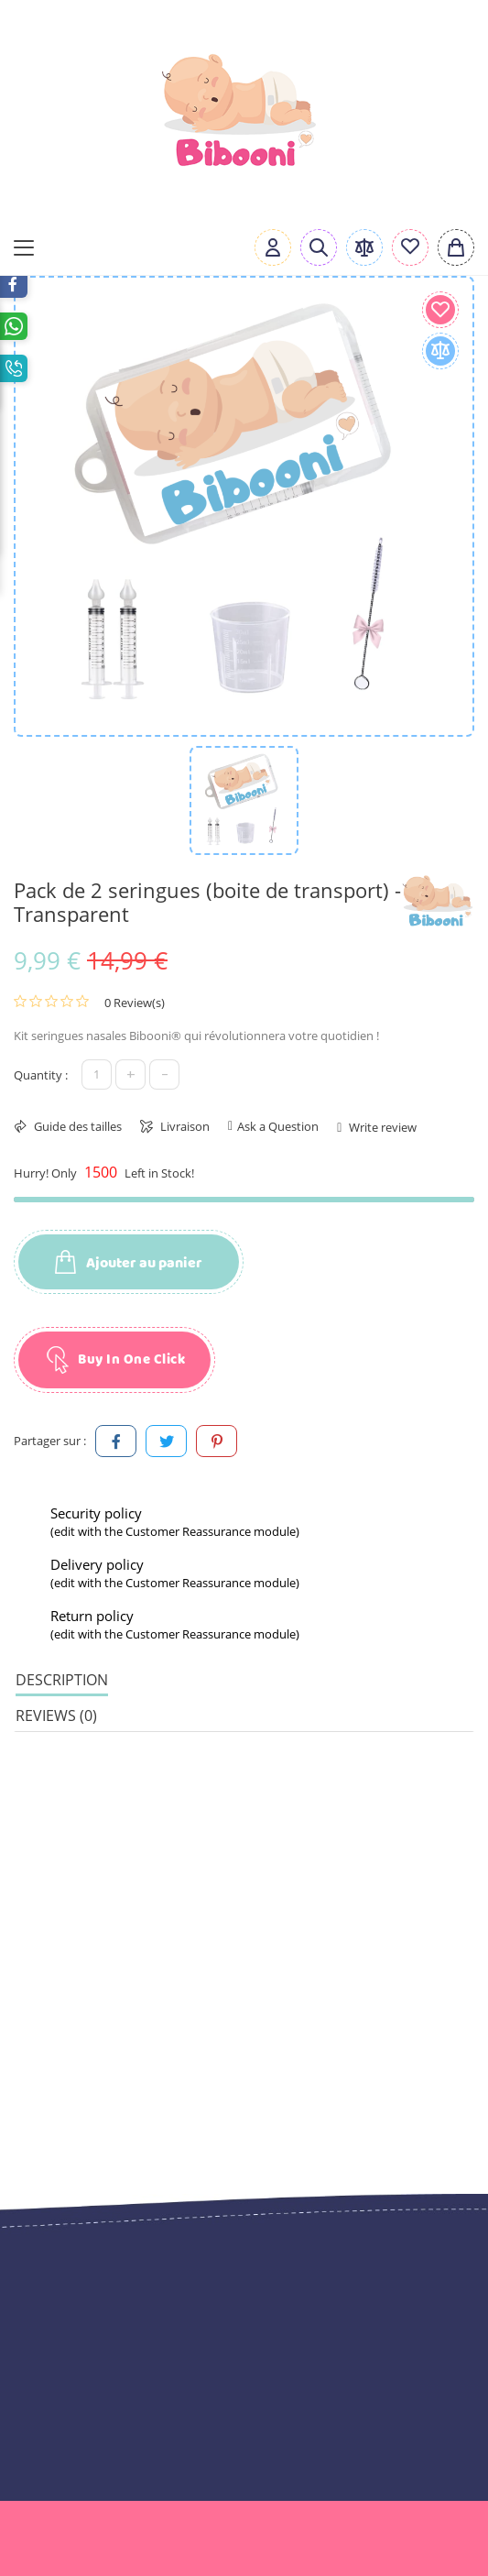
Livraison (183, 1126)
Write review (381, 1127)
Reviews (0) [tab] (56, 1715)
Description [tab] (62, 1680)
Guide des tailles (76, 1126)
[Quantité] (96, 1074)
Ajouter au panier (128, 1263)
